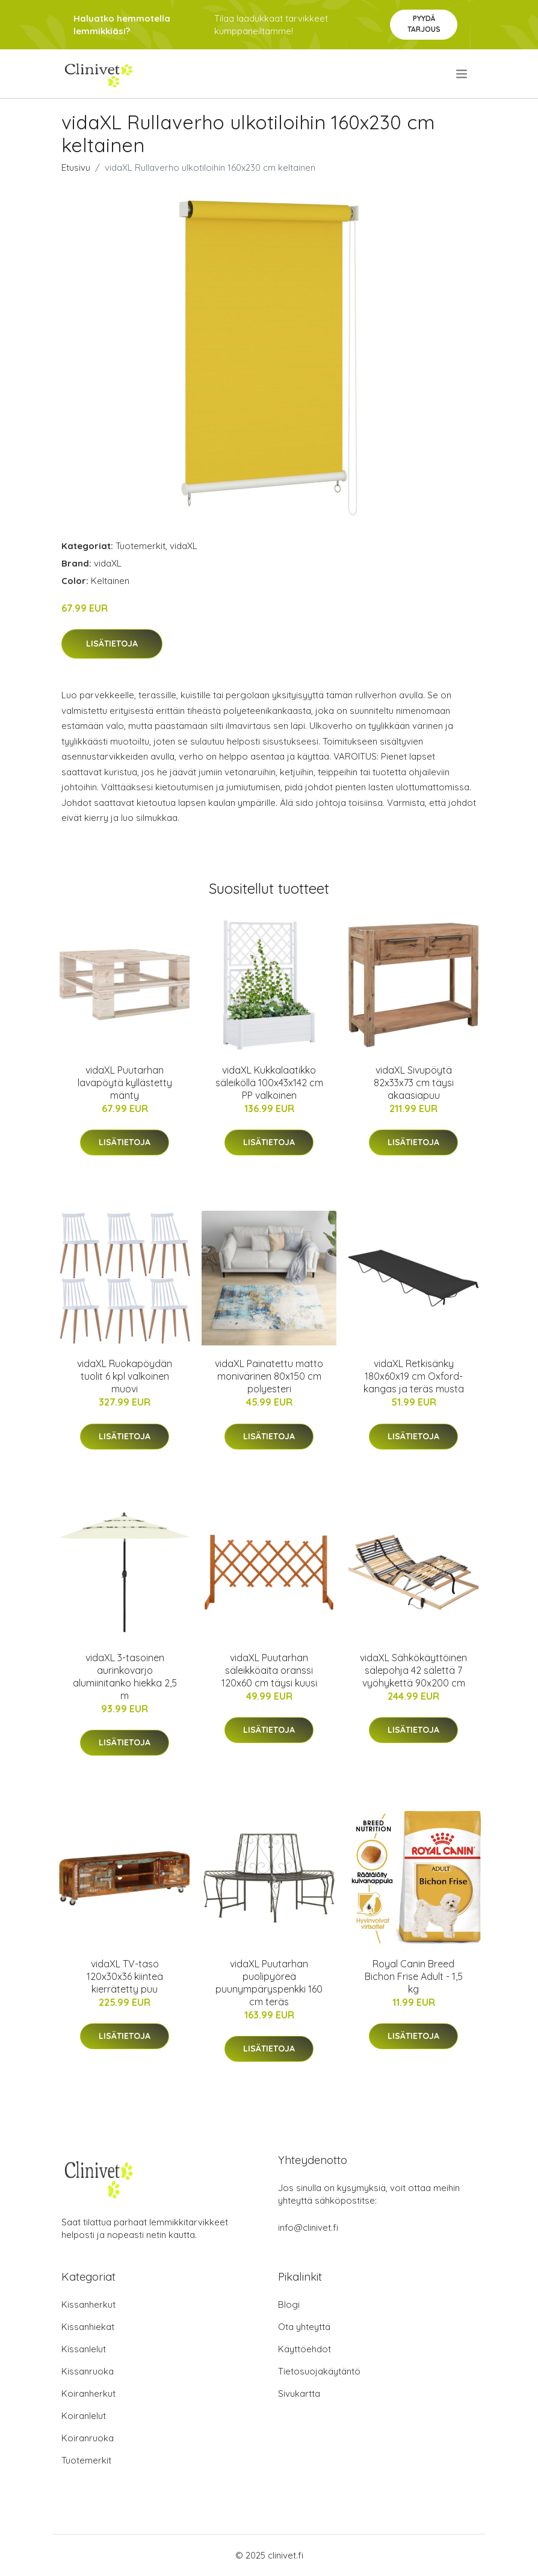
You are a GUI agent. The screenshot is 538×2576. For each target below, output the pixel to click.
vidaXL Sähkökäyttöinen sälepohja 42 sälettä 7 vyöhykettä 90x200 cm (413, 1670)
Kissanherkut (88, 2304)
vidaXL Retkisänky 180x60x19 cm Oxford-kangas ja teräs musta (413, 1376)
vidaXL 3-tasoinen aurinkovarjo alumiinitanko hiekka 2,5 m (125, 1676)
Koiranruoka (87, 2438)
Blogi (289, 2304)
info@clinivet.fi (308, 2227)
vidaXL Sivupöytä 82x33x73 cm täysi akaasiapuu (414, 1082)
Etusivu (75, 167)
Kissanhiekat (87, 2326)
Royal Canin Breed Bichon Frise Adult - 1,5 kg (414, 1976)
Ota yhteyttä (304, 2326)
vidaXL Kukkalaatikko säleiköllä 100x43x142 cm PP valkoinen (269, 1082)
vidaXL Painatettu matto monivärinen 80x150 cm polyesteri (269, 1376)
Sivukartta (299, 2393)
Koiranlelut (83, 2415)
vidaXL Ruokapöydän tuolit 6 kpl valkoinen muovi (124, 1376)
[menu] (462, 74)
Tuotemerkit (140, 546)
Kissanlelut (83, 2349)
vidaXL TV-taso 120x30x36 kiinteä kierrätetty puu (125, 1976)
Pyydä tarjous (424, 24)
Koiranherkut (88, 2393)
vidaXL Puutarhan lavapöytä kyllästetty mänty (125, 1082)
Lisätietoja (112, 643)
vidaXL (183, 546)
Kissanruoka (87, 2371)
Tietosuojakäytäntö (319, 2371)
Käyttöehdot (304, 2349)
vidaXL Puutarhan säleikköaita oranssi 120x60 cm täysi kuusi (269, 1670)
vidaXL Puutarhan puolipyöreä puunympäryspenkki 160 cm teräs (269, 1983)
